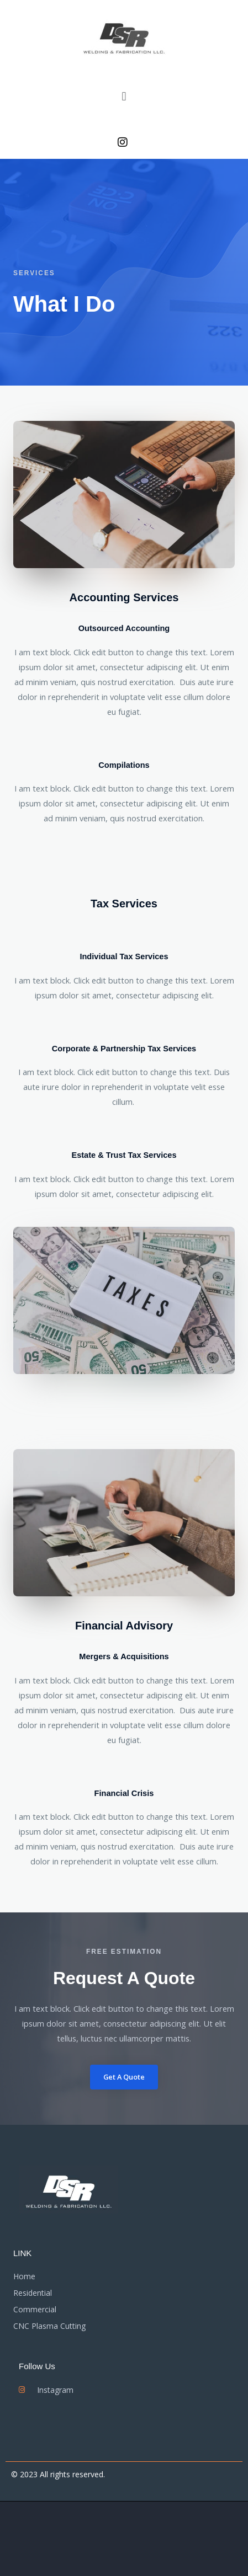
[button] (124, 95)
